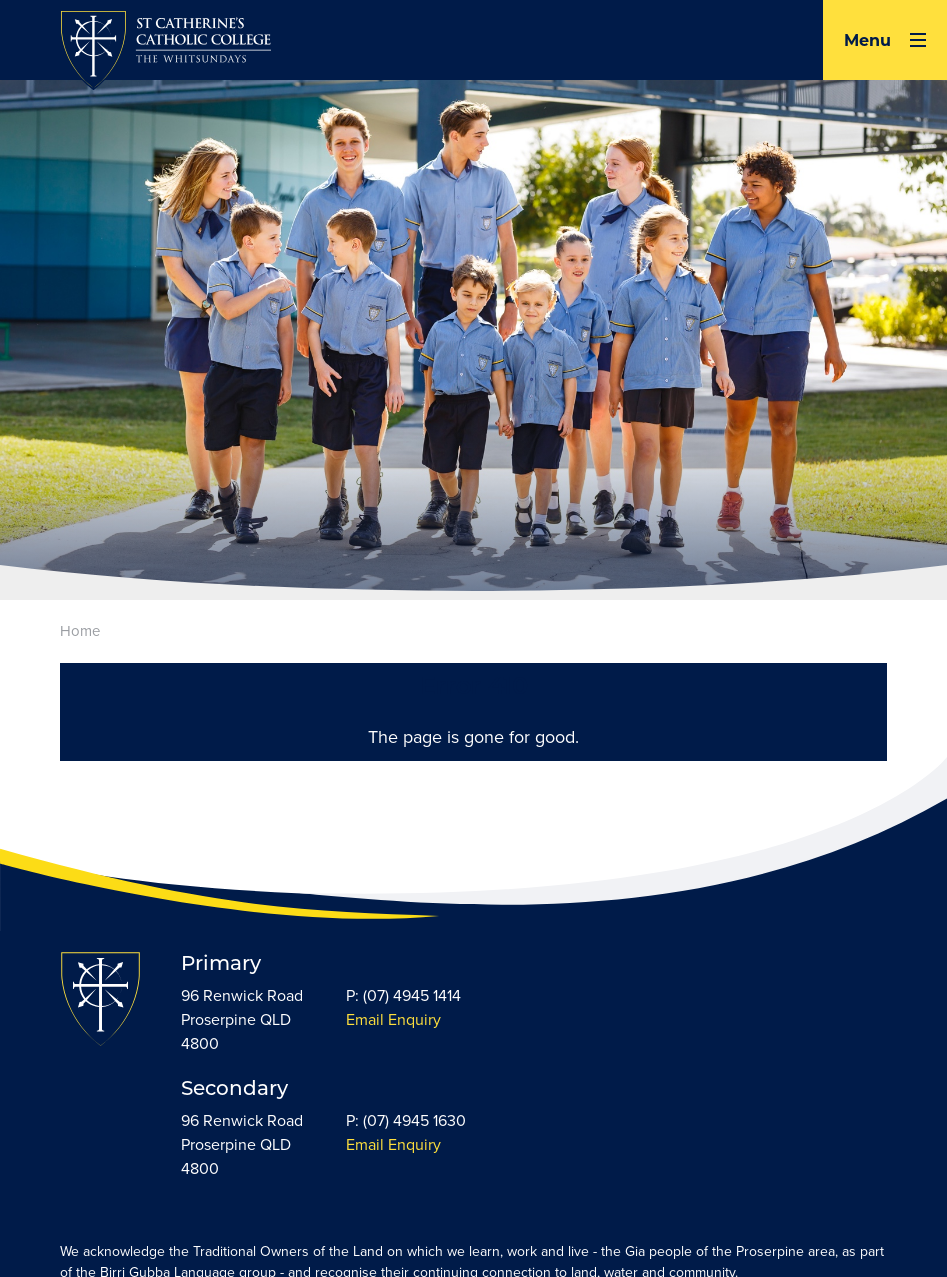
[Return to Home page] (165, 52)
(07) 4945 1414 (412, 995)
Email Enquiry (393, 1019)
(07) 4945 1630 (414, 1120)
